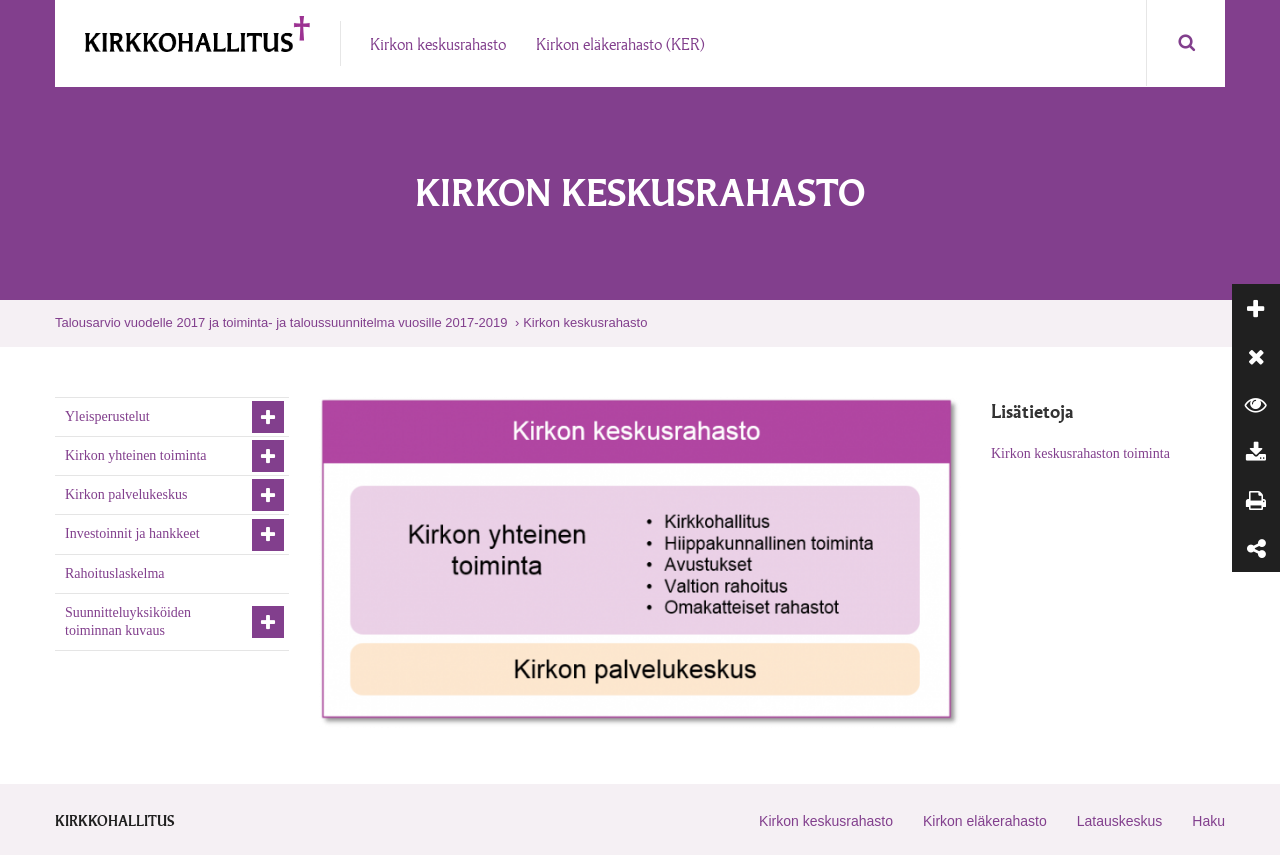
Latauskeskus (1120, 821)
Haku (1208, 821)
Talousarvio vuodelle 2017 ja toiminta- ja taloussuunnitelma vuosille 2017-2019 (281, 322)
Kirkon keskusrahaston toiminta (1080, 453)
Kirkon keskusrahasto (585, 322)
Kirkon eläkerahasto (985, 821)
